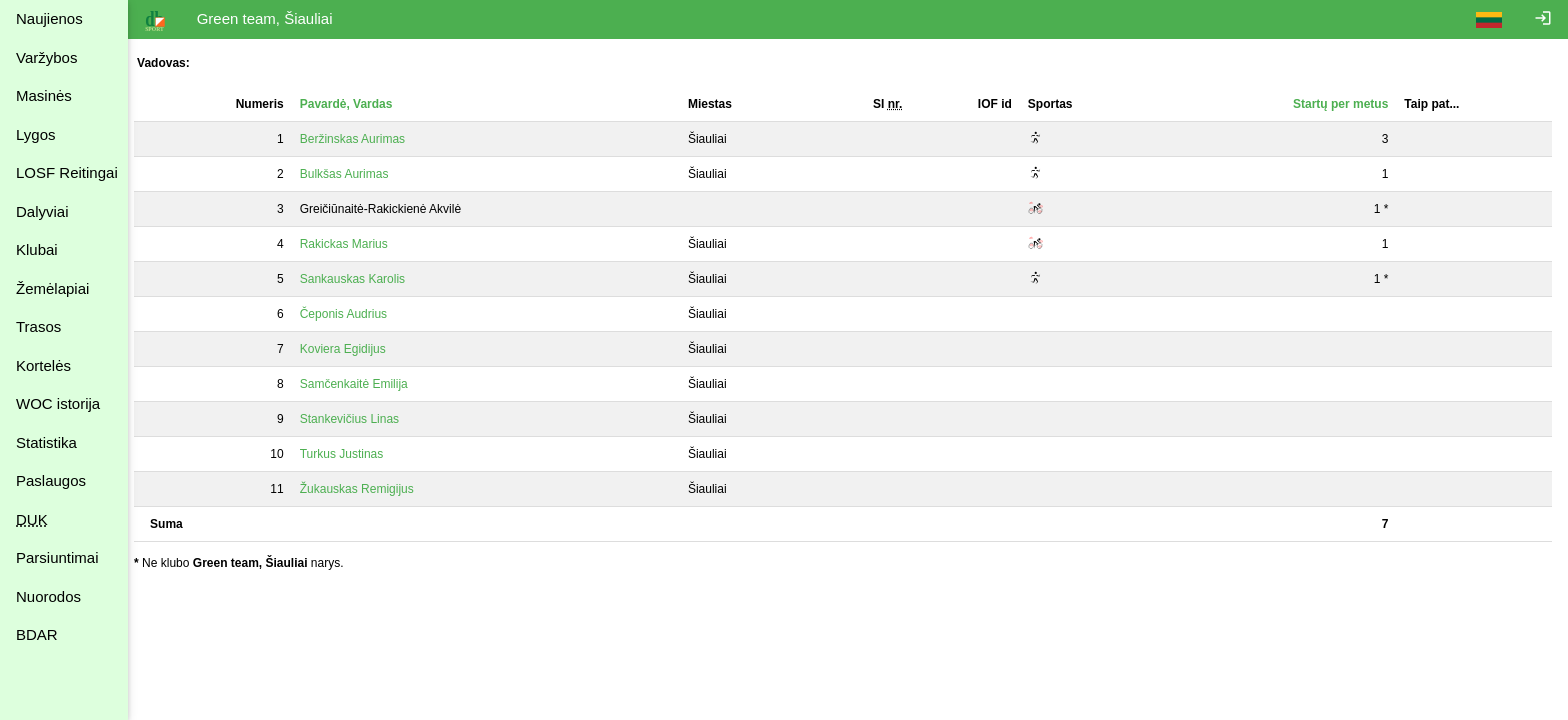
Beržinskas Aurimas (361, 139)
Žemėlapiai (52, 288)
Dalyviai (42, 211)
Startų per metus (1341, 104)
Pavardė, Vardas (355, 104)
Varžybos (46, 57)
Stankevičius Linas (358, 419)
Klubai (37, 249)
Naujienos (49, 18)
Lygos (35, 134)
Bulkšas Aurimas (353, 174)
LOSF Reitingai (67, 172)
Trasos (38, 326)
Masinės (44, 95)
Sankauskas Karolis (361, 279)
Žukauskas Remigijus (366, 489)
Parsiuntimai (57, 557)
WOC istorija (58, 403)
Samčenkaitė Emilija (363, 384)
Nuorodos (48, 596)
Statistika (46, 442)
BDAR (37, 634)
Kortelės (43, 365)
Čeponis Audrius (352, 314)
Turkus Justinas (351, 454)
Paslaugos (51, 480)
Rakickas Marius (353, 244)
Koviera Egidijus (352, 349)
